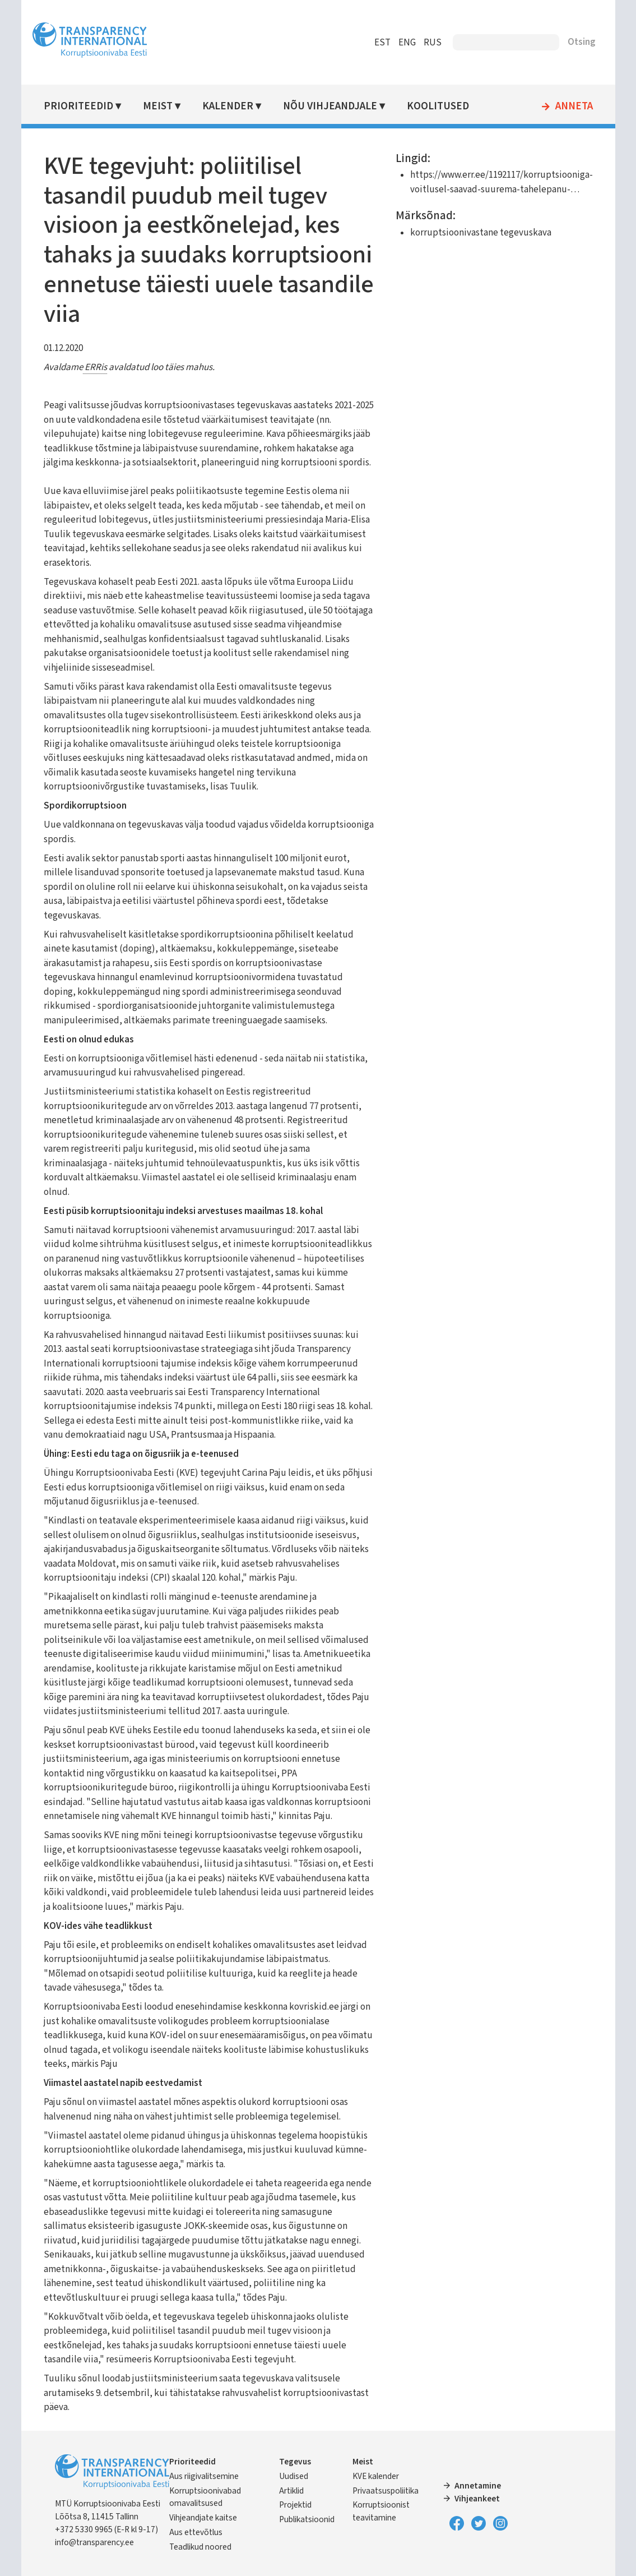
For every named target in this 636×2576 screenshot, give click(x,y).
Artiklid (291, 2490)
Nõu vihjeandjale (330, 106)
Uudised (293, 2476)
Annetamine (477, 2485)
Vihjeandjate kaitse (203, 2517)
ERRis (95, 367)
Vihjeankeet (477, 2498)
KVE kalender (375, 2476)
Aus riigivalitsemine (204, 2476)
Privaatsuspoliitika (385, 2490)
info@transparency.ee (94, 2542)
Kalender (227, 106)
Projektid (295, 2504)
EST (382, 42)
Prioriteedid (78, 106)
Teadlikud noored (200, 2546)
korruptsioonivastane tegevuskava (480, 233)
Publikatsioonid (307, 2519)
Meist (158, 106)
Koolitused (438, 106)
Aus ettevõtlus (195, 2532)
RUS (433, 42)
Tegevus (295, 2461)
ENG (407, 42)
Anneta (574, 106)
